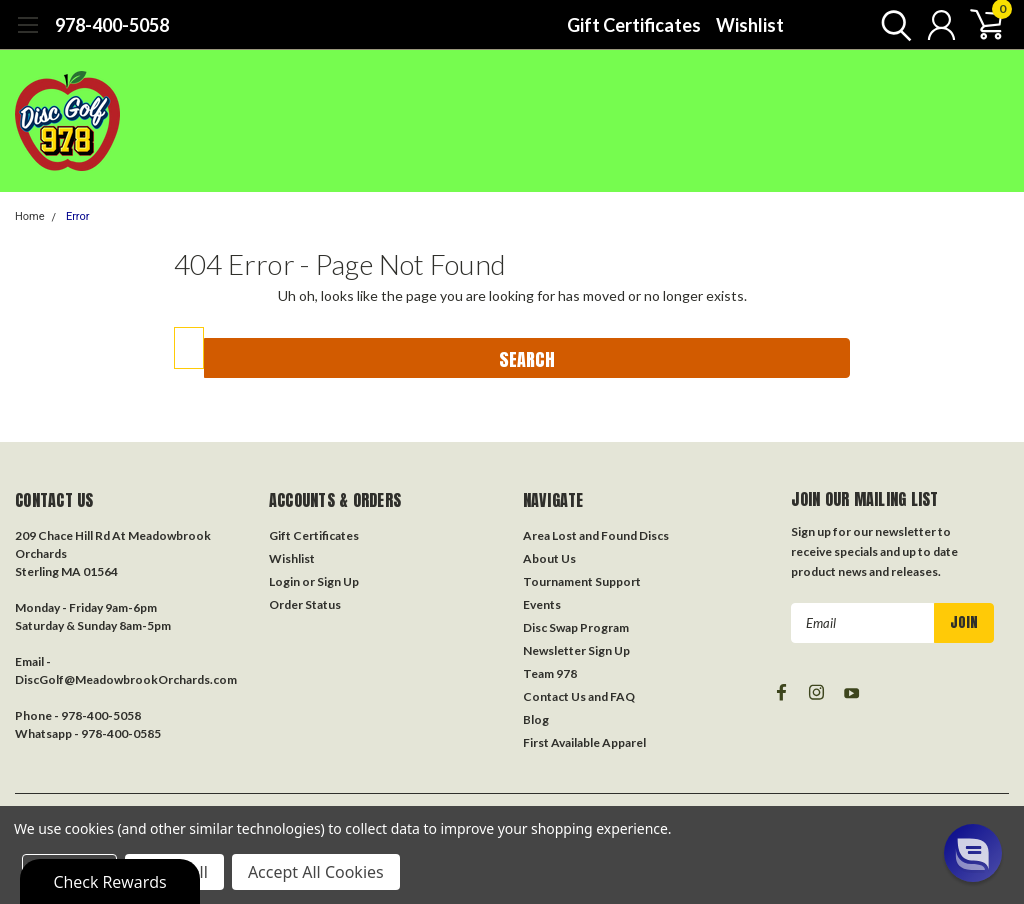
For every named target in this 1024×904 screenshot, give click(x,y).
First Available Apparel (584, 742)
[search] (891, 25)
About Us (549, 558)
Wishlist (750, 25)
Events (542, 604)
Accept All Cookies (316, 872)
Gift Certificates (634, 25)
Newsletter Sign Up (576, 650)
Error (78, 216)
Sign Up (338, 581)
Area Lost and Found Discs (596, 535)
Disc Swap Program (576, 627)
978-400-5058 (112, 25)
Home (30, 216)
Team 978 (550, 673)
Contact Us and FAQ (579, 696)
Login (284, 581)
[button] (972, 852)
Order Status (305, 604)
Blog (536, 719)
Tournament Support (582, 581)
